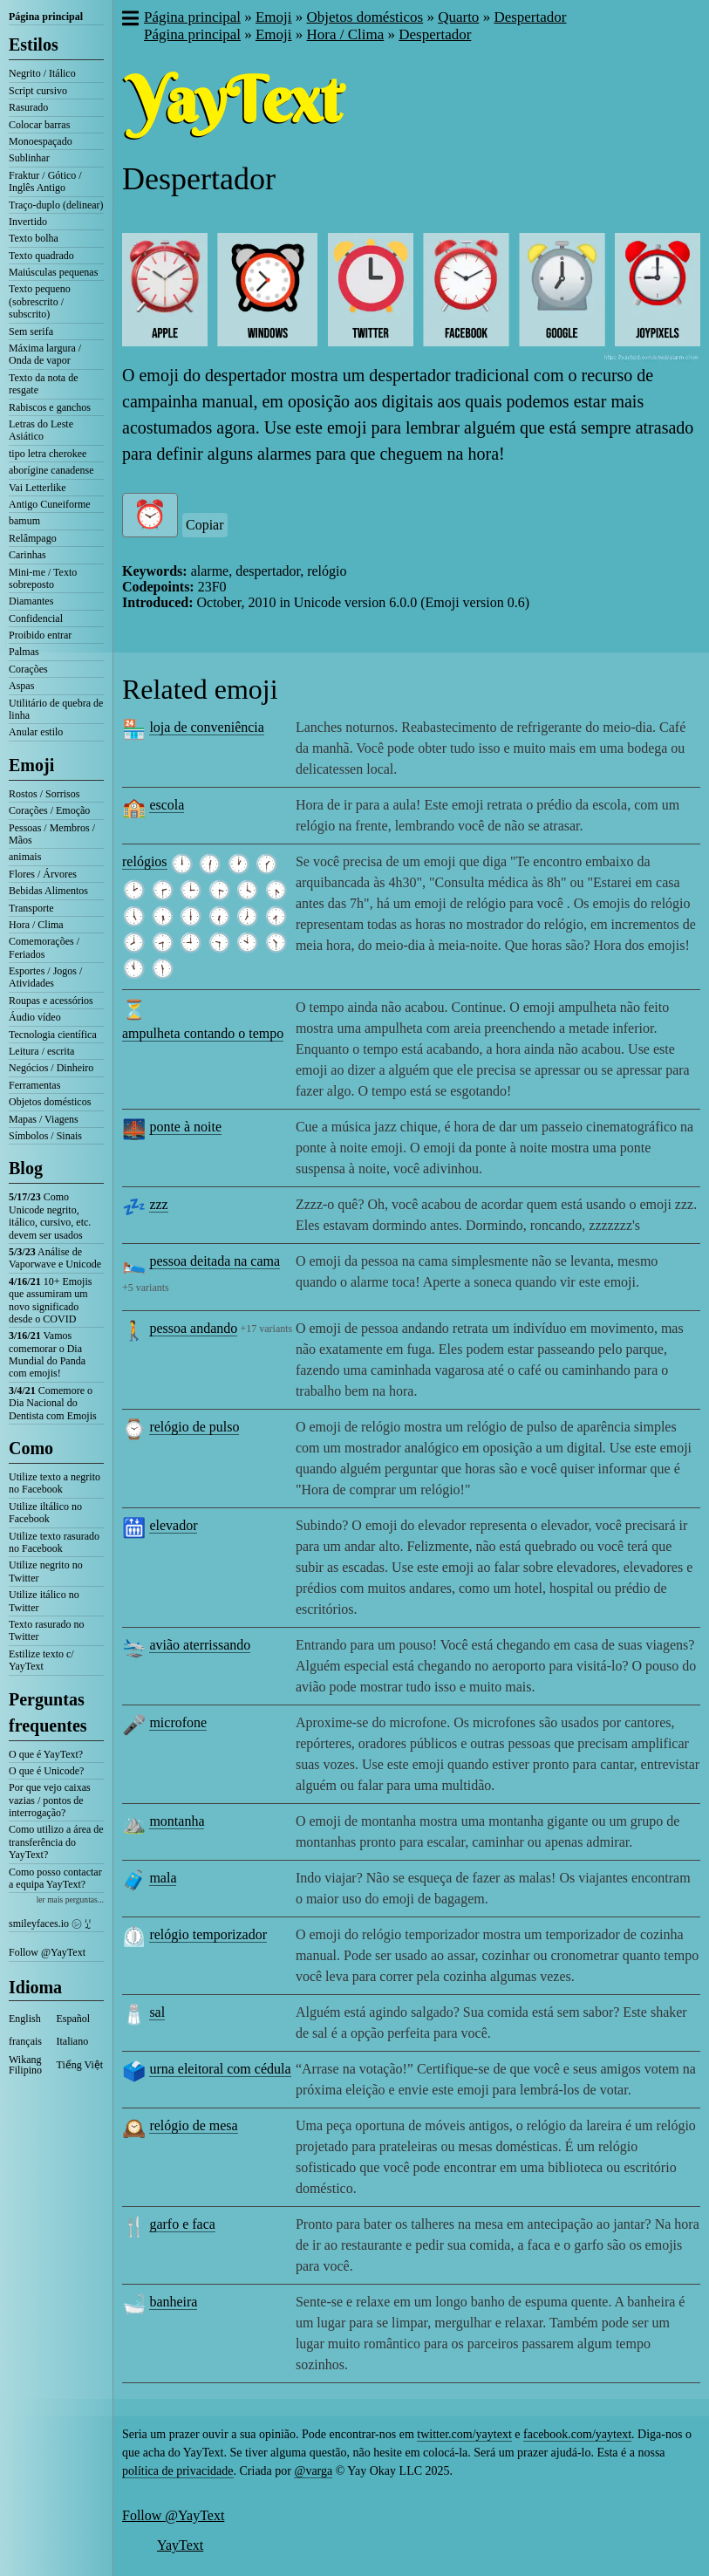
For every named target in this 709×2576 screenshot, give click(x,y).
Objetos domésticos (50, 1102)
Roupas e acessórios (51, 1000)
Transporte (31, 908)
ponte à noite (185, 1126)
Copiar (205, 524)
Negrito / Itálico (42, 73)
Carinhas (27, 555)
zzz (158, 1204)
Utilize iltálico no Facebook (45, 1512)
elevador (173, 1525)
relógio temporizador (208, 1934)
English (25, 2018)
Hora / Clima (36, 925)
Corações (28, 669)
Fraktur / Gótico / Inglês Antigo (45, 181)
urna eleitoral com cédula (219, 2068)
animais (25, 857)
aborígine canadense (51, 470)
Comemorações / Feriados (44, 947)
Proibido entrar (40, 635)
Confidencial (36, 618)
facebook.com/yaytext (577, 2434)
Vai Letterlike (37, 488)
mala (162, 1877)
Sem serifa (31, 331)
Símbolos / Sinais (45, 1136)
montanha (176, 1821)
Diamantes (31, 601)
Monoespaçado (40, 141)
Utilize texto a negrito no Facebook (54, 1483)
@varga (313, 2470)
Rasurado (28, 107)
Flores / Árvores (43, 874)
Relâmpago (33, 538)
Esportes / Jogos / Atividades (45, 977)
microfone (178, 1722)
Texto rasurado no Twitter (46, 1630)
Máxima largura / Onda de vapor (45, 354)
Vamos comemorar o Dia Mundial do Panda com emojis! (47, 1354)
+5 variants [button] (145, 1287)
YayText (180, 2545)
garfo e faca (182, 2224)
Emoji (31, 765)
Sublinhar (29, 158)
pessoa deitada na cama (214, 1261)
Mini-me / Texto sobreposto (43, 578)
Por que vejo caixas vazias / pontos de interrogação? (50, 1800)
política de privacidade (178, 2470)
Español (74, 2018)
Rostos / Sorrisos (44, 794)
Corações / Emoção (49, 810)
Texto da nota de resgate (43, 384)
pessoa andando (193, 1328)
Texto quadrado (41, 255)
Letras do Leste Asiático (41, 430)
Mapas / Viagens (43, 1119)
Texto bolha (33, 238)
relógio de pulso (194, 1426)
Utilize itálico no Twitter (44, 1601)
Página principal (46, 16)
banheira (173, 2301)
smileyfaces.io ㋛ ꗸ (50, 1923)
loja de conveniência (206, 727)
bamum (24, 521)
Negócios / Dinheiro (51, 1068)
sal (157, 2012)
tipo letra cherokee (47, 454)
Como (31, 1448)
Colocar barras (39, 125)
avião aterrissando (199, 1644)
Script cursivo (38, 91)
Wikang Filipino (25, 2064)
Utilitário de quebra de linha (56, 709)
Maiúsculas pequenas (53, 272)
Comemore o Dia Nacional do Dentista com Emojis (53, 1403)
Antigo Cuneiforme (50, 504)
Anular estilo (36, 732)
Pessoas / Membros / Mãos (52, 834)
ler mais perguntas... (70, 1899)
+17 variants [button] (266, 1328)
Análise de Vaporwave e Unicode (55, 1258)
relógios (144, 861)
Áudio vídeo (35, 1017)
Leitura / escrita (41, 1051)
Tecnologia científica (53, 1034)
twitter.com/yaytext (464, 2434)
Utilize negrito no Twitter (46, 1571)
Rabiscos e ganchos (50, 407)
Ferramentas (34, 1085)
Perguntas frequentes (48, 1712)
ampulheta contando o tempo (202, 1033)
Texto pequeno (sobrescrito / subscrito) (40, 301)
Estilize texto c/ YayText (41, 1660)
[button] (129, 20)
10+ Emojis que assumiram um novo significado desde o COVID (50, 1300)
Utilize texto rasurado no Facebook (54, 1542)
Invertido (28, 221)
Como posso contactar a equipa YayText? (55, 1878)
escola (166, 804)
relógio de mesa (193, 2125)
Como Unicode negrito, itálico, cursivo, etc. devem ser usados (50, 1215)
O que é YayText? (46, 1754)
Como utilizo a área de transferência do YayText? (56, 1842)
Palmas (24, 652)
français (25, 2041)
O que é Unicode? (46, 1771)
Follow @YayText (47, 1952)
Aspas (21, 686)
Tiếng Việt (80, 2065)
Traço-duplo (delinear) (56, 205)
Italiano (73, 2041)
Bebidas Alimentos (48, 891)
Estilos (33, 44)
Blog (26, 1168)
